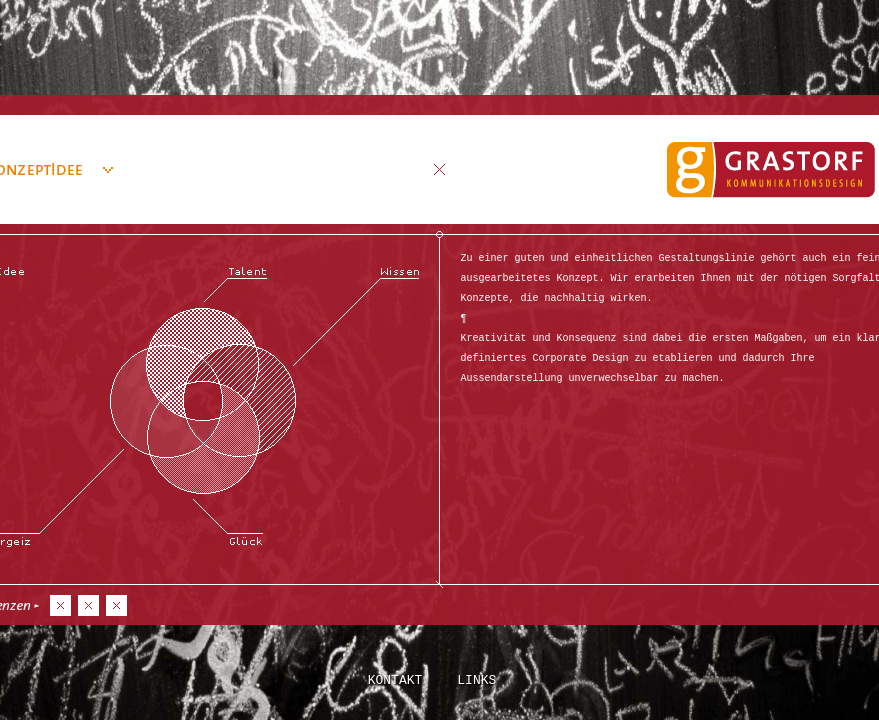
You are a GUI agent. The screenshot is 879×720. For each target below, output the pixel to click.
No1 (60, 605)
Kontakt (395, 679)
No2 (88, 605)
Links (476, 679)
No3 (116, 605)
